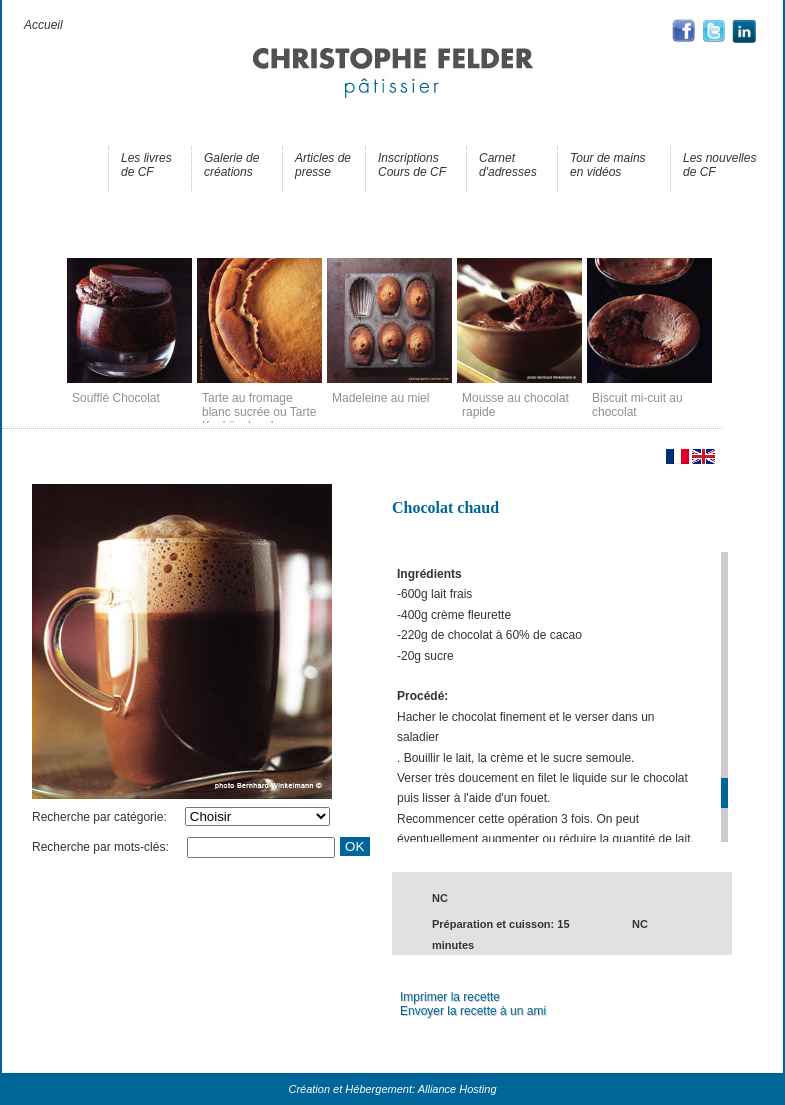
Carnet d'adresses (508, 165)
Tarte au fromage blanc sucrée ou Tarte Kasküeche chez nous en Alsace (259, 419)
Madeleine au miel (380, 398)
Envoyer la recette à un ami (473, 1011)
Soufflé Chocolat (116, 398)
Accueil (43, 25)
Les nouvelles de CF (719, 165)
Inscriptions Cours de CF (412, 165)
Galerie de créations (231, 165)
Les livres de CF (146, 165)
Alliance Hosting (457, 1089)
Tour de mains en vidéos (608, 165)
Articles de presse (323, 165)
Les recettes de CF (56, 165)
